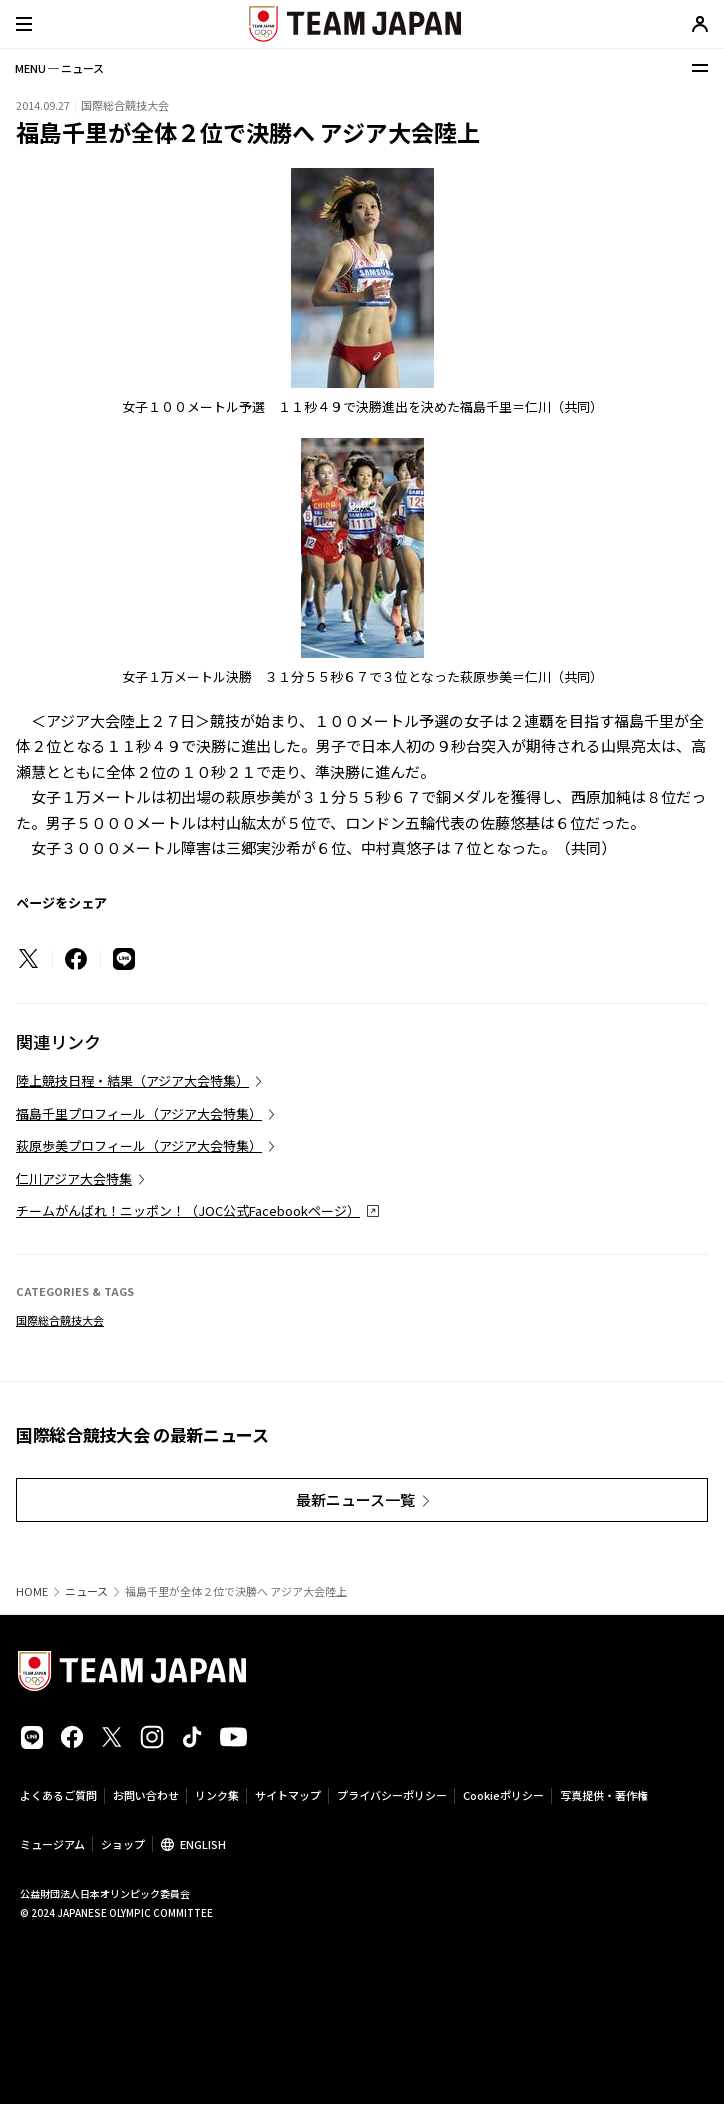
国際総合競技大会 (60, 1320)
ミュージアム (52, 1844)
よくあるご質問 (58, 1795)
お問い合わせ (146, 1795)
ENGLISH (203, 1844)
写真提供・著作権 (604, 1795)
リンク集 (217, 1795)
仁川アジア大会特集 (74, 1178)
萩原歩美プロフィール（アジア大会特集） (139, 1145)
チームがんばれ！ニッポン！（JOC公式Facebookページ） (188, 1210)
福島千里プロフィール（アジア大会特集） (139, 1113)
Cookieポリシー (503, 1795)
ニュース (86, 1591)
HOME (32, 1591)
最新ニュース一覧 (355, 1499)
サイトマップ (288, 1795)
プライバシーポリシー (392, 1795)
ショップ (123, 1844)
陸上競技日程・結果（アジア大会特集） (132, 1080)
